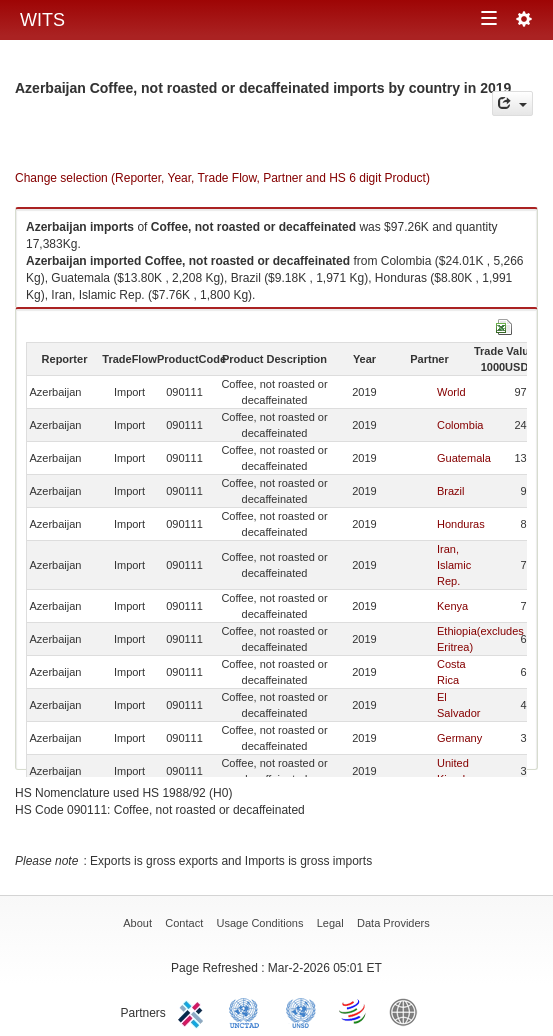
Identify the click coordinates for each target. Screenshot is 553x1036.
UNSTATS (301, 1011)
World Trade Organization (354, 1011)
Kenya (452, 606)
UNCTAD (248, 1011)
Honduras (461, 524)
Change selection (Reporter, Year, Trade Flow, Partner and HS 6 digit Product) (222, 178)
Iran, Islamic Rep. (454, 565)
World (451, 392)
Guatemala (464, 458)
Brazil (451, 491)
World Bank (408, 1011)
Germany (459, 738)
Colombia (460, 425)
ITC (194, 1011)
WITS (42, 20)
